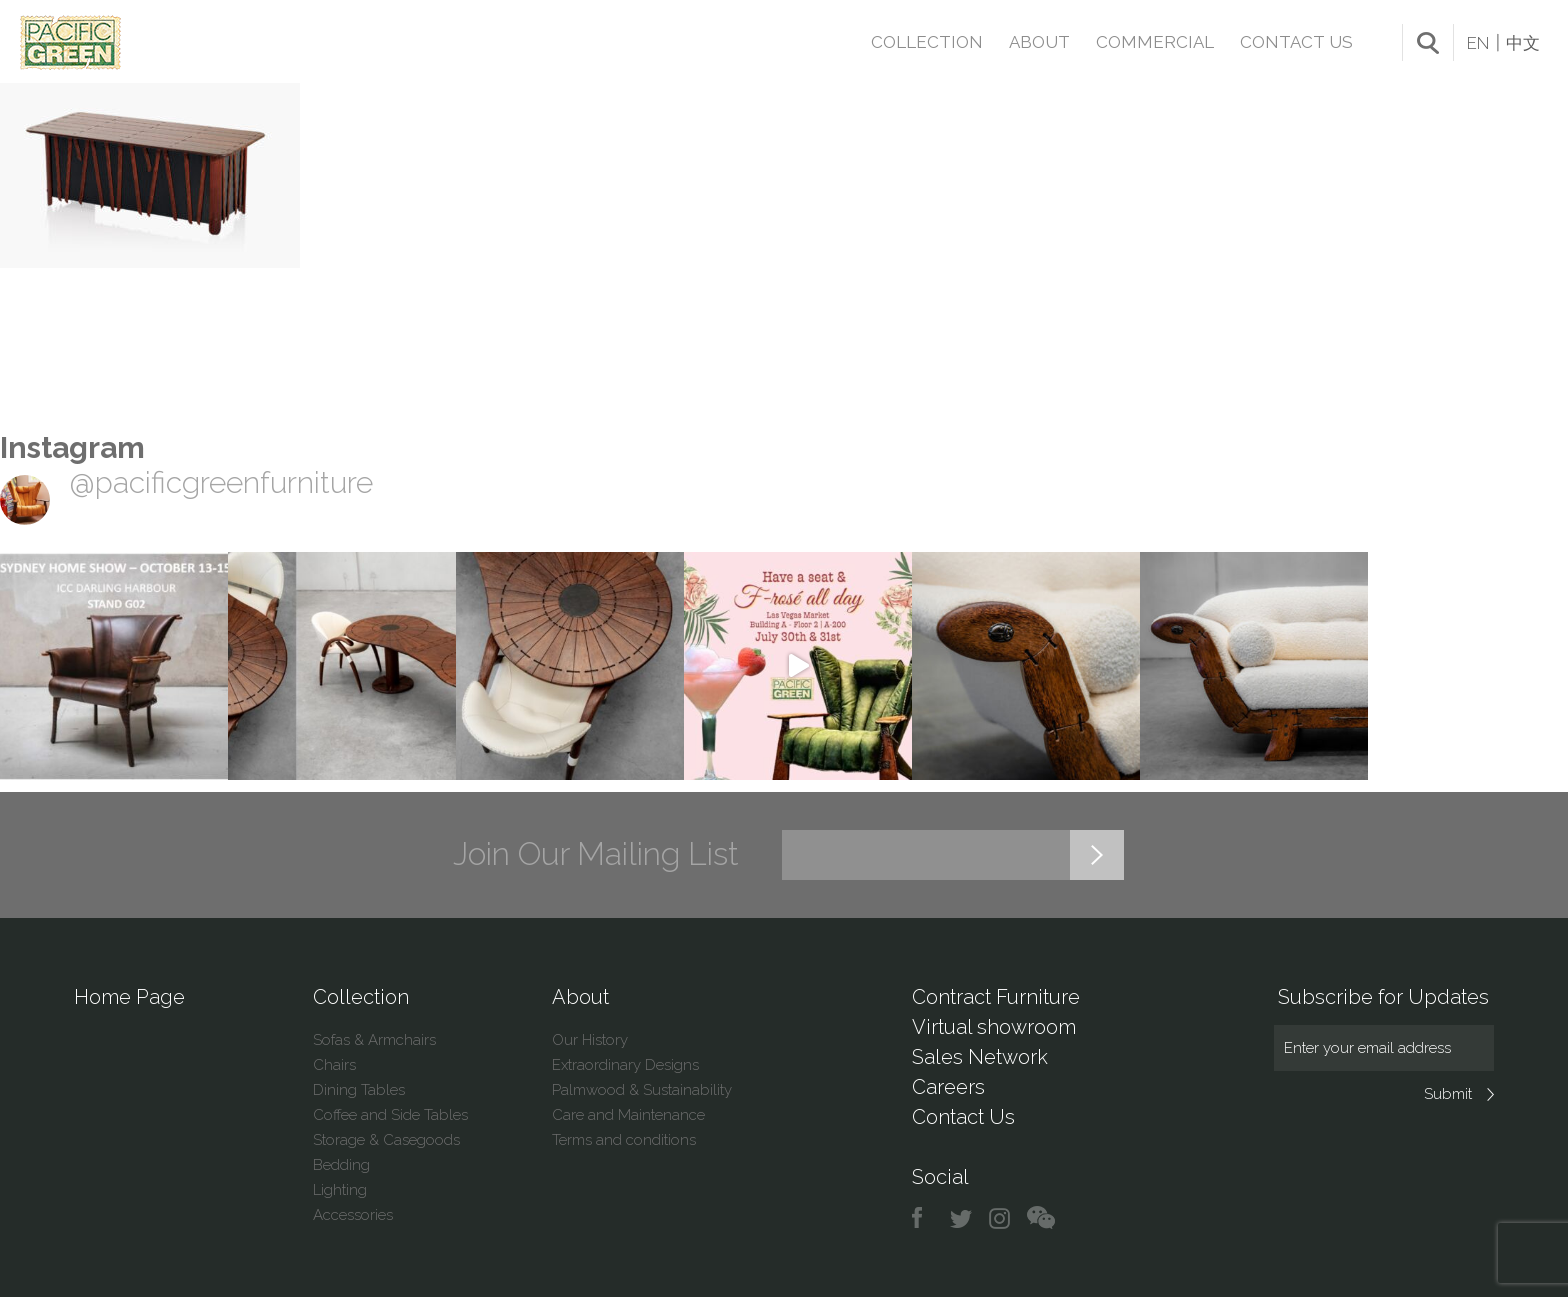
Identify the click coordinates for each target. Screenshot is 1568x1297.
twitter (962, 1218)
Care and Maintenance (628, 1115)
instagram (1000, 1218)
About (1039, 42)
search (1428, 43)
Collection (927, 42)
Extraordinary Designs (625, 1065)
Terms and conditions (624, 1140)
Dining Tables (359, 1090)
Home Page (129, 997)
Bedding (341, 1165)
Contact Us (1296, 42)
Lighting (340, 1190)
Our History (590, 1040)
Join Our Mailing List (596, 854)
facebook (924, 1218)
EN (1478, 43)
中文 (1523, 43)
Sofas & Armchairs (374, 1040)
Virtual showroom (994, 1027)
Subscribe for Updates (1383, 997)
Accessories (353, 1215)
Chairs (334, 1065)
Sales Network (980, 1057)
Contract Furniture (996, 997)
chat (1041, 1218)
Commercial (1155, 42)
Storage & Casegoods (386, 1140)
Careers (948, 1087)
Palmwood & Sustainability (642, 1090)
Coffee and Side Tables (390, 1115)
